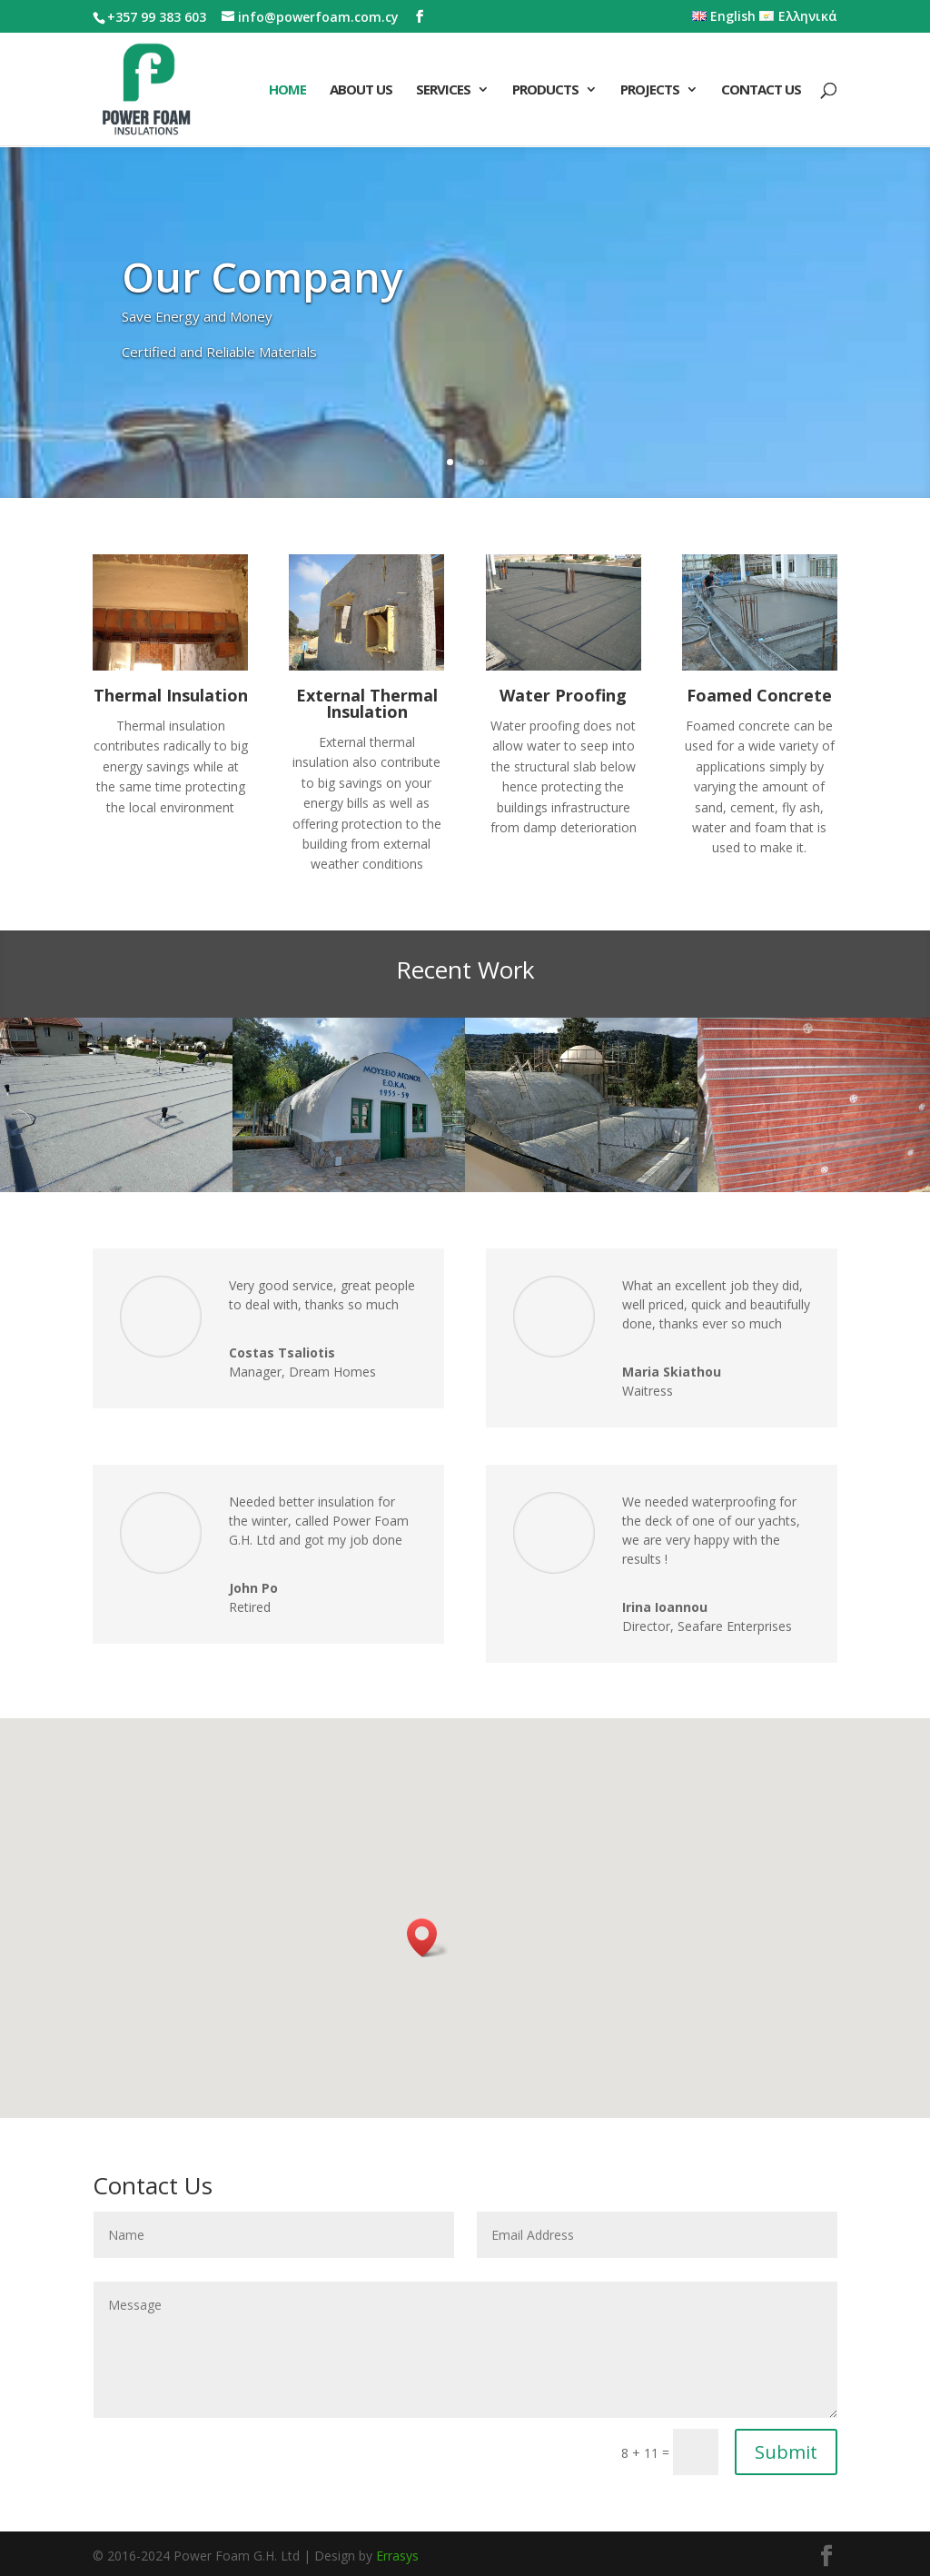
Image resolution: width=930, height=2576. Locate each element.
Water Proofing (563, 695)
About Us (361, 90)
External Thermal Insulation (367, 703)
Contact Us (761, 90)
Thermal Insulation (171, 695)
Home (287, 90)
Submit (786, 2452)
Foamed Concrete (759, 695)
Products (545, 90)
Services (443, 90)
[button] (428, 1937)
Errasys (397, 2555)
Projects (649, 90)
